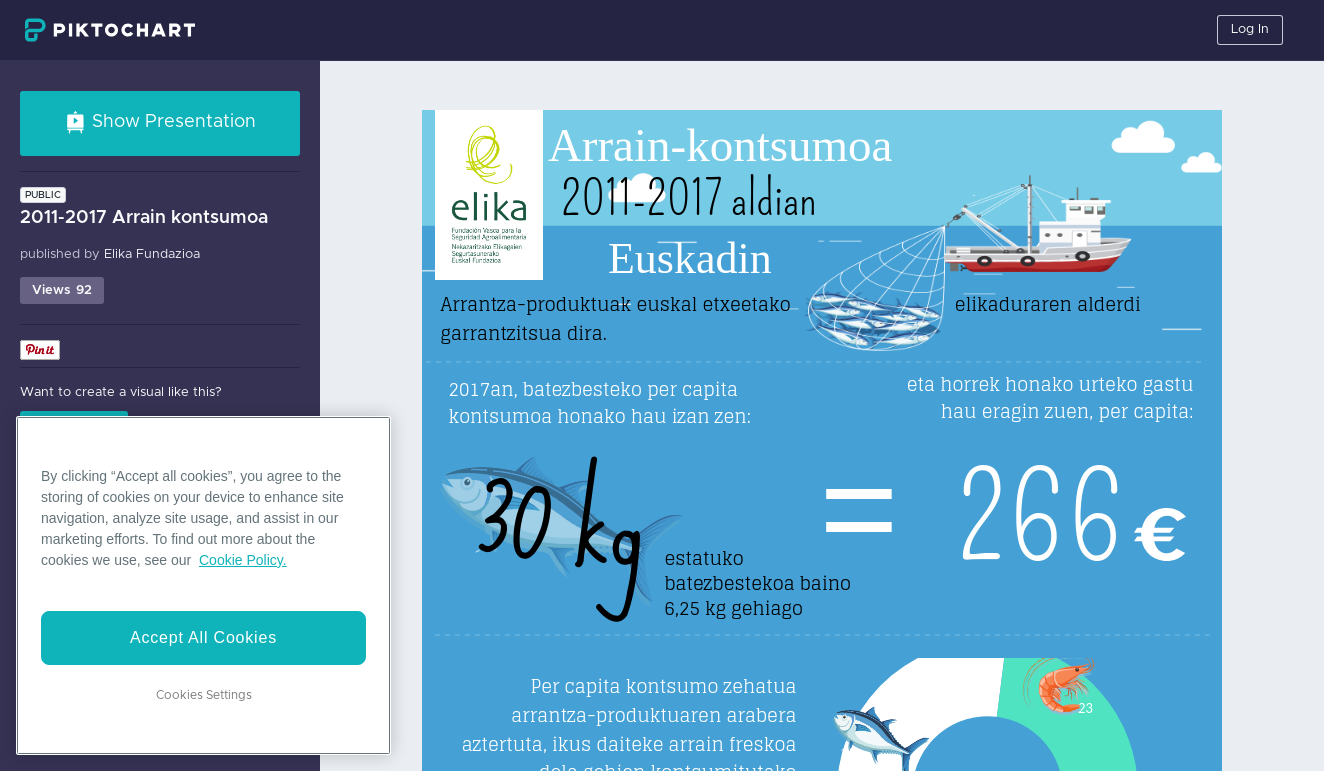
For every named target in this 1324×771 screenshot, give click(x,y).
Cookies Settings (204, 695)
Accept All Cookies (203, 637)
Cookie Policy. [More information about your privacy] (243, 560)
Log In (1250, 29)
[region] (203, 585)
